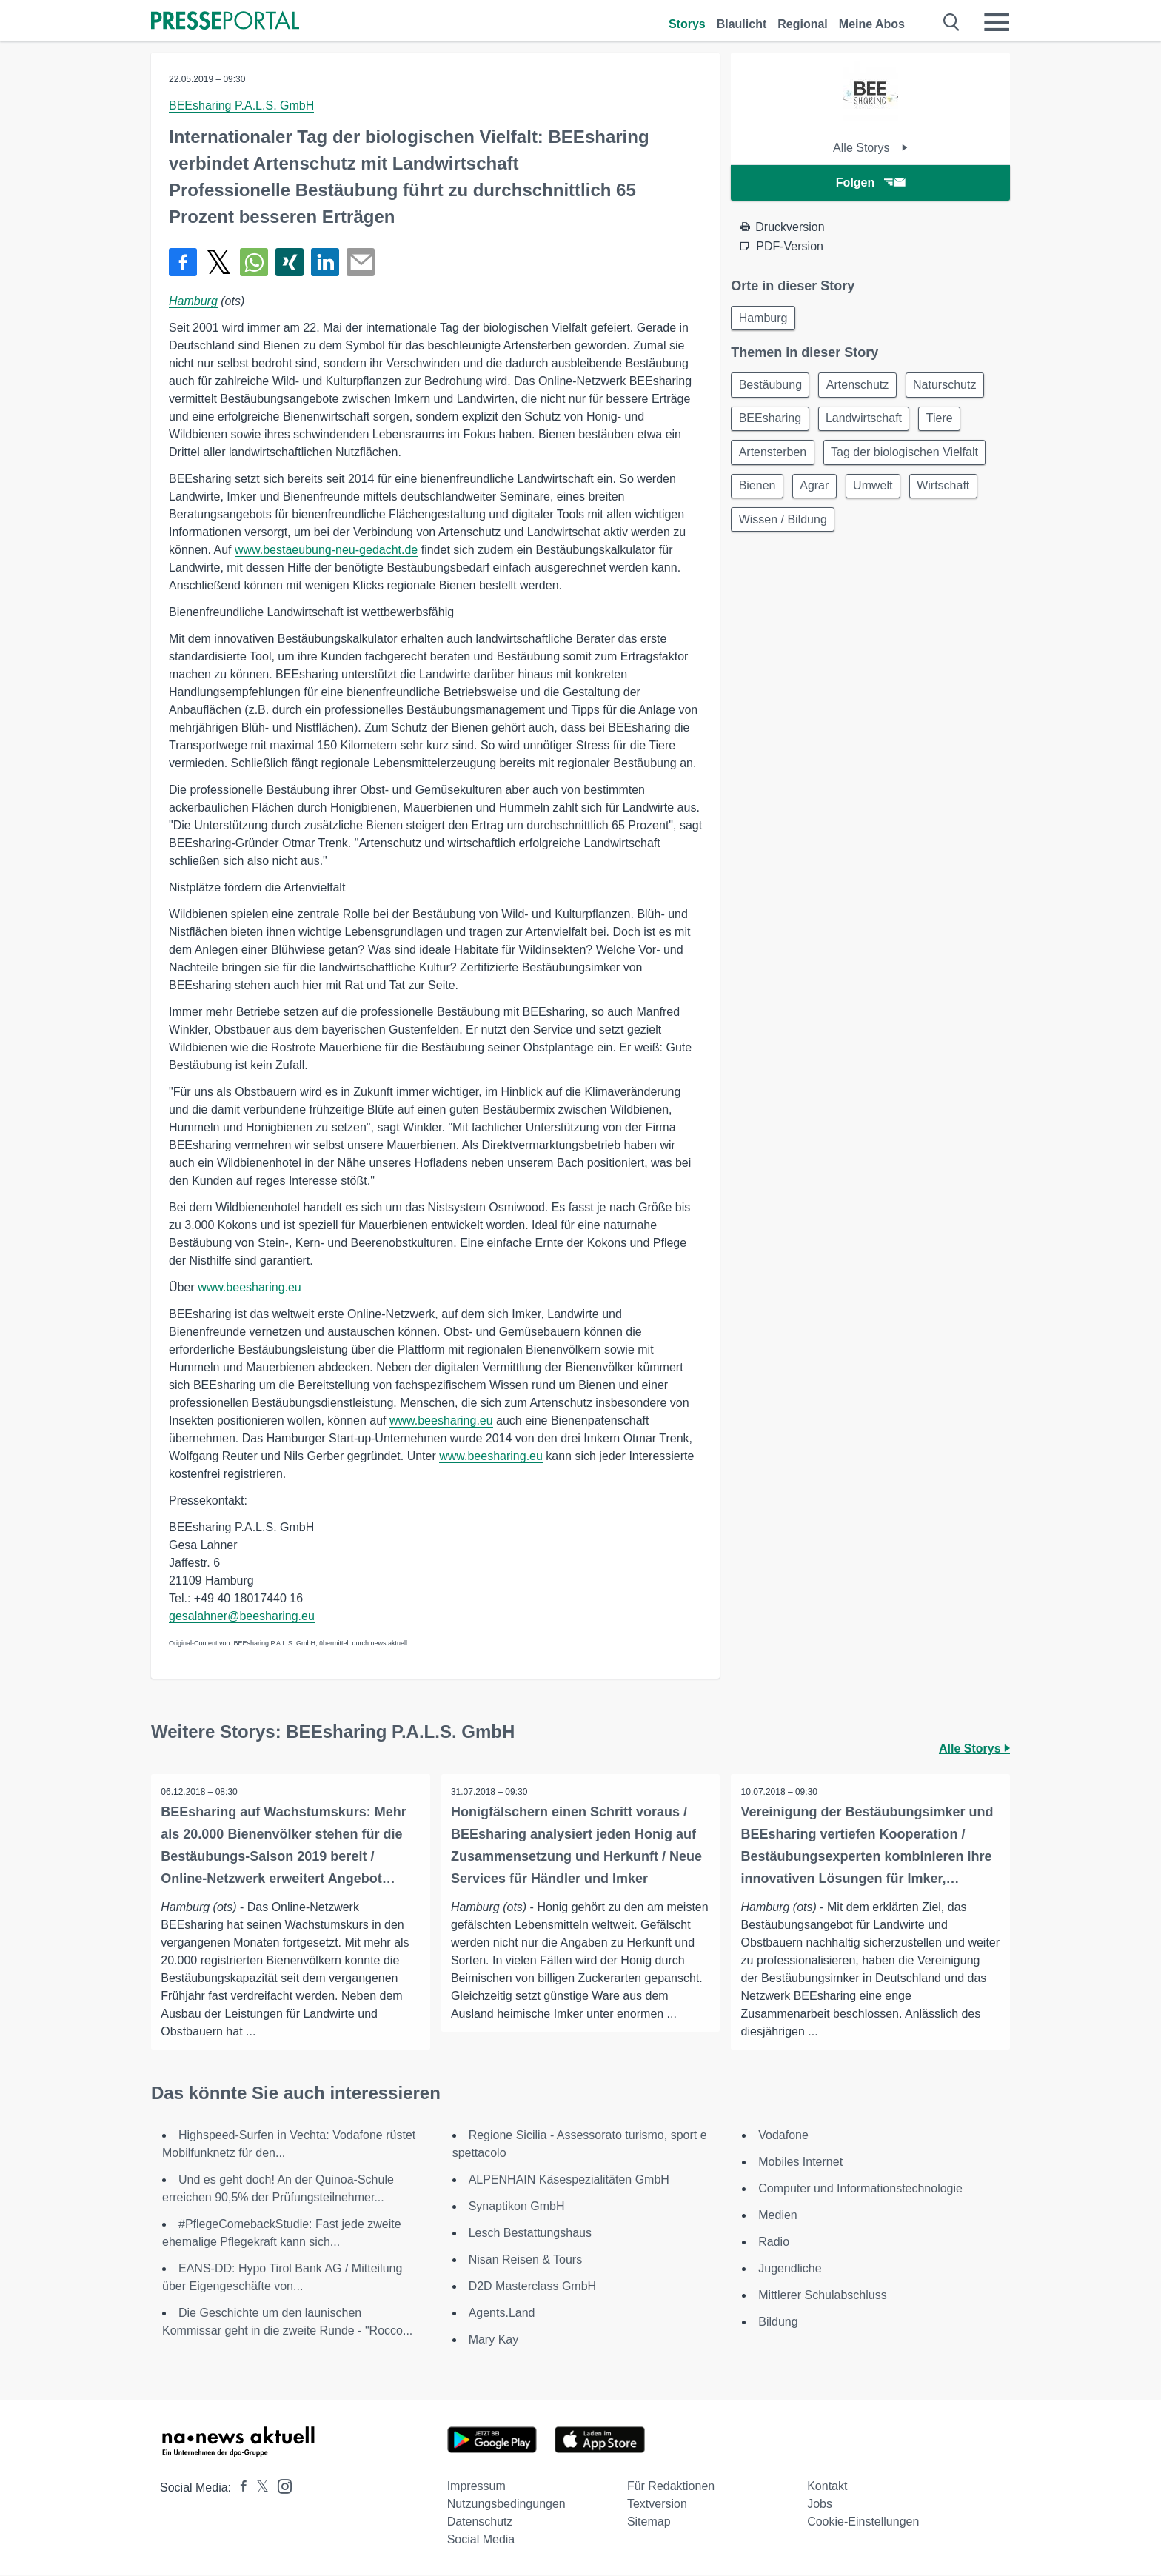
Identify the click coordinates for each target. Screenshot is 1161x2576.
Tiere (949, 423)
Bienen (758, 494)
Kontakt (827, 2486)
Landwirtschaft (870, 423)
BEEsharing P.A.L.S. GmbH (241, 105)
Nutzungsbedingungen (506, 2504)
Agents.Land (502, 2313)
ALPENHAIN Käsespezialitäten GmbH (569, 2180)
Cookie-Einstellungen (863, 2522)
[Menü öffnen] (996, 22)
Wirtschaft (957, 494)
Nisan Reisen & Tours (526, 2260)
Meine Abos (872, 24)
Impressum (476, 2486)
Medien (777, 2215)
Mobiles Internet (800, 2162)
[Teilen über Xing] (289, 262)
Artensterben (774, 458)
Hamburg (193, 301)
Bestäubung (771, 387)
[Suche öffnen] (952, 22)
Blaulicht (742, 24)
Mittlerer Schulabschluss (822, 2295)
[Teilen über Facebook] (183, 262)
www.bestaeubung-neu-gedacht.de (326, 549)
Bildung (777, 2322)
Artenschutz (863, 387)
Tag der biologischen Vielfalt (910, 458)
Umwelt (882, 494)
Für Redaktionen (671, 2486)
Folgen (870, 182)
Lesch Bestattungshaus (530, 2233)
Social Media (481, 2540)
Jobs (819, 2504)
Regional (802, 24)
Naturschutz (954, 387)
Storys (687, 24)
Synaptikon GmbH (517, 2207)
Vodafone (783, 2136)
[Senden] (361, 262)
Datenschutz (480, 2522)
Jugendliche (789, 2269)
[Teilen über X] (218, 262)
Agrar (820, 494)
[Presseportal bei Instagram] (280, 2486)
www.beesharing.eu (249, 1287)
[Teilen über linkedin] (325, 262)
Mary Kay (494, 2340)
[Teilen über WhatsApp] (254, 262)
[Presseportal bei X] (258, 2488)
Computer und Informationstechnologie (860, 2189)
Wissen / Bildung (784, 529)
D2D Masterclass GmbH (532, 2287)
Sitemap (649, 2522)
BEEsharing (771, 423)
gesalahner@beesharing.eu (242, 1616)
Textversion (657, 2504)
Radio (773, 2242)
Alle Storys (870, 147)
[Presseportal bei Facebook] (239, 2488)
